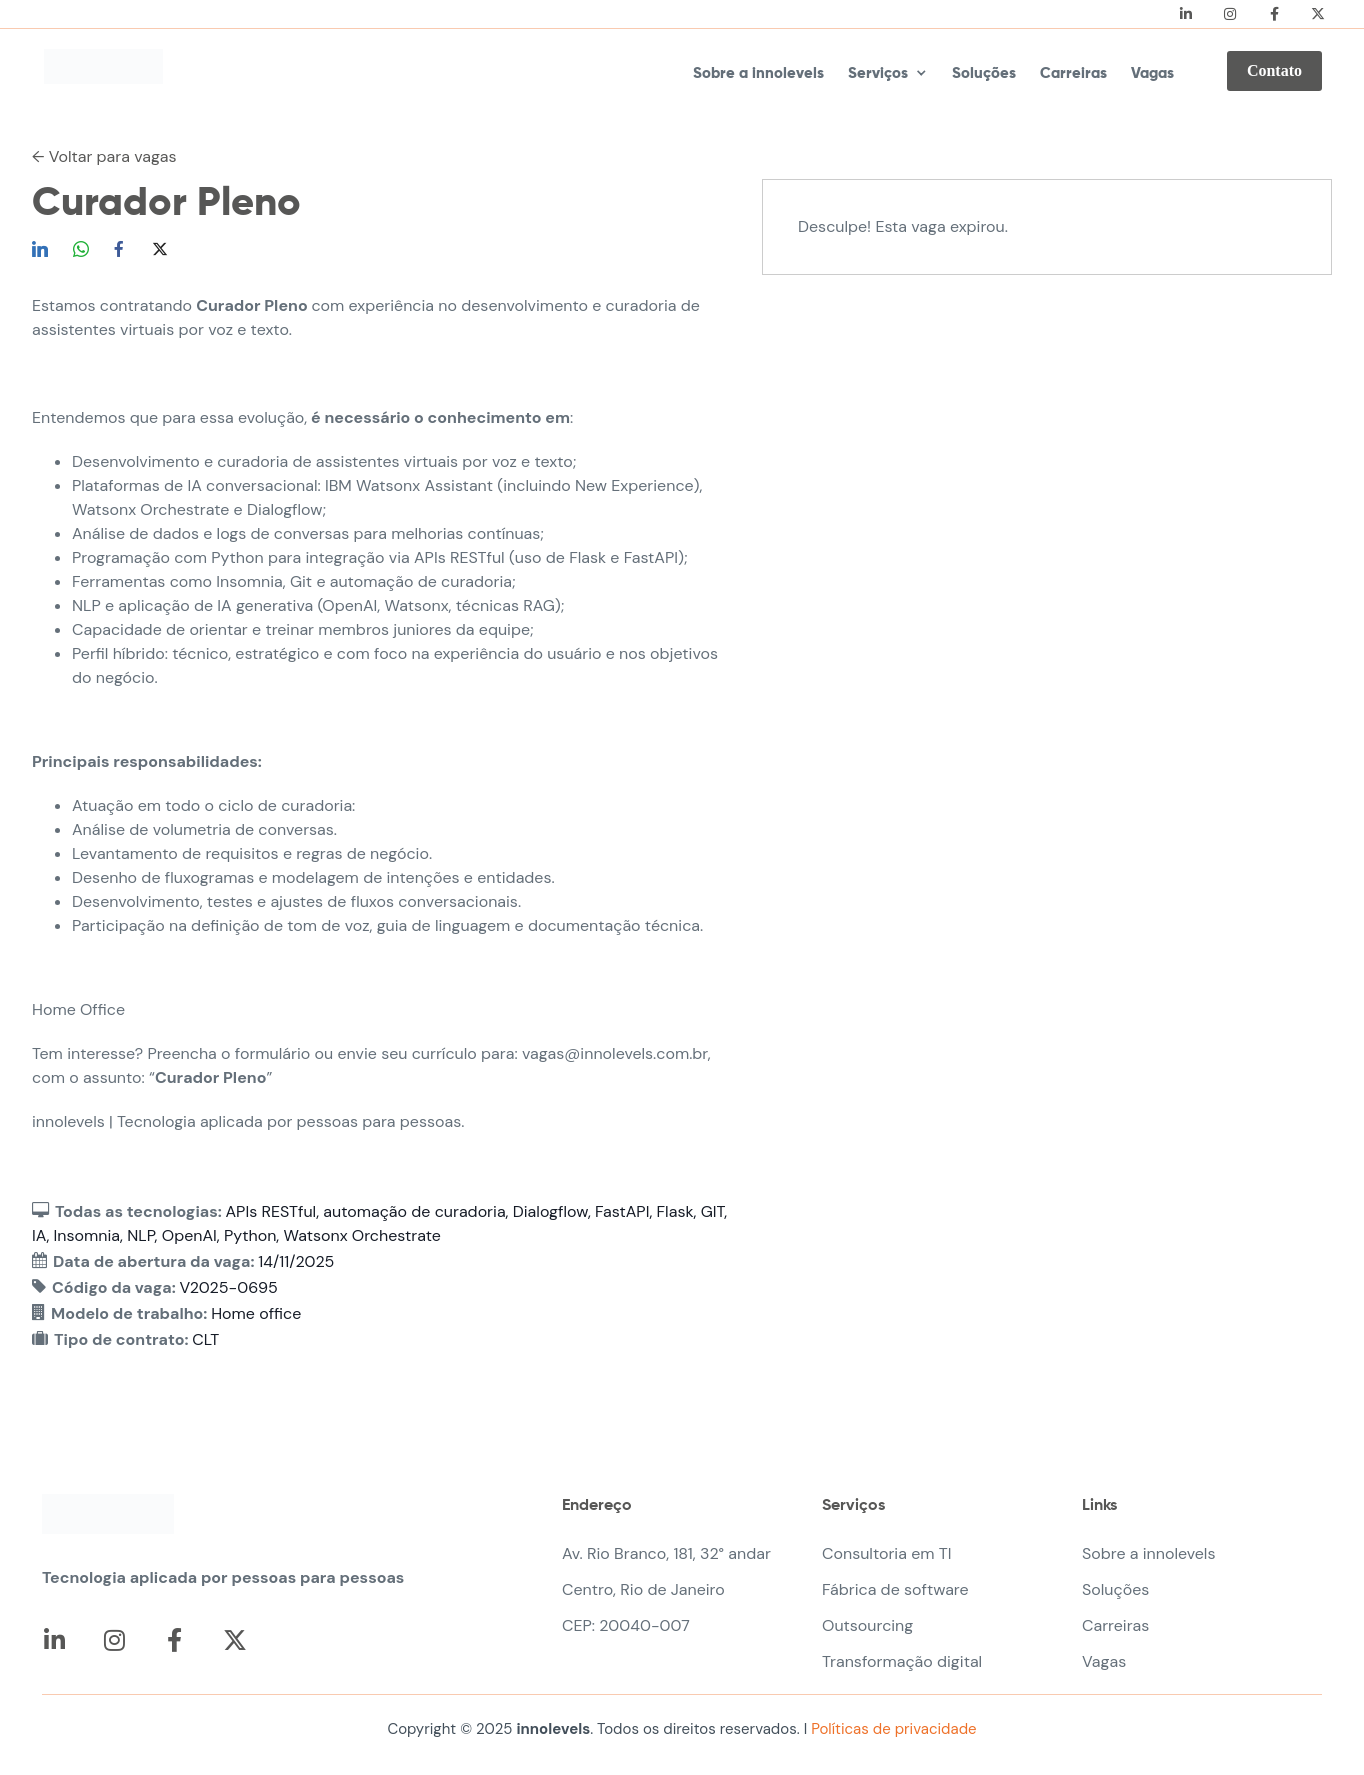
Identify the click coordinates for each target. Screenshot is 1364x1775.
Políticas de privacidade (891, 1729)
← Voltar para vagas (104, 156)
